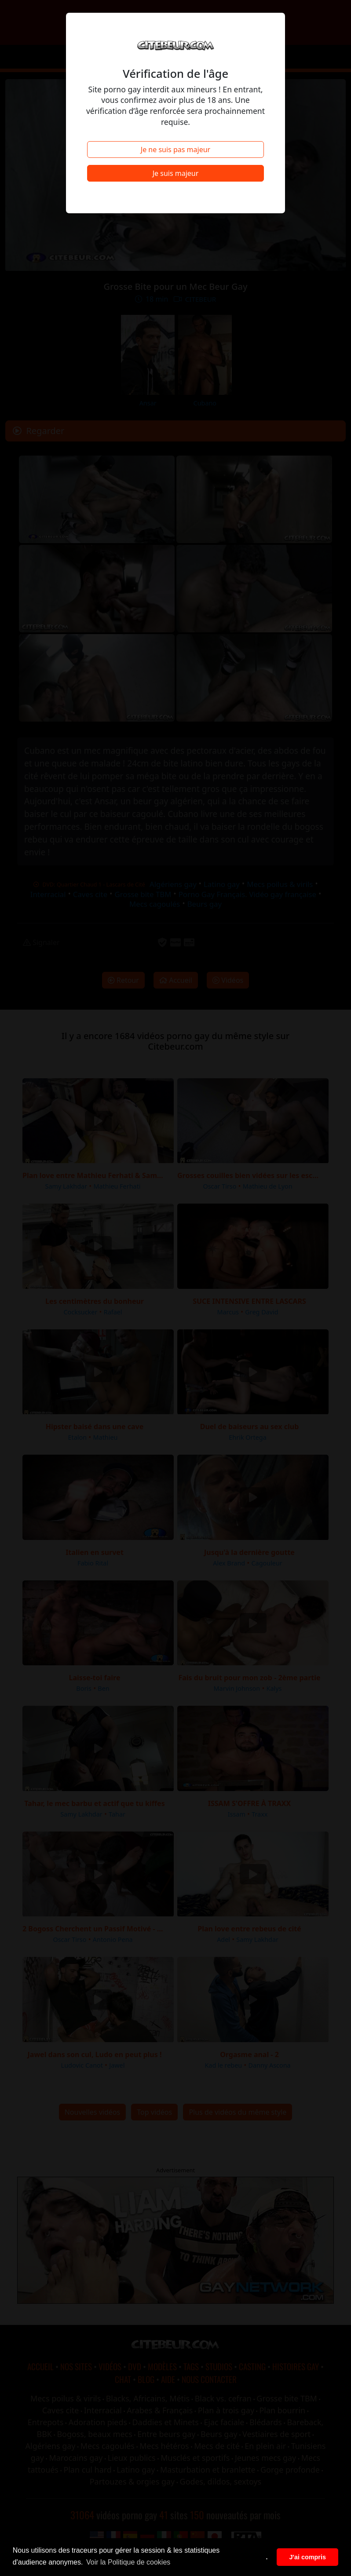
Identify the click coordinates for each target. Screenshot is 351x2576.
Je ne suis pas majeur (175, 149)
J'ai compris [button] (307, 2557)
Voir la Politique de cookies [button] (128, 2562)
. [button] (267, 2557)
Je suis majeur (176, 173)
